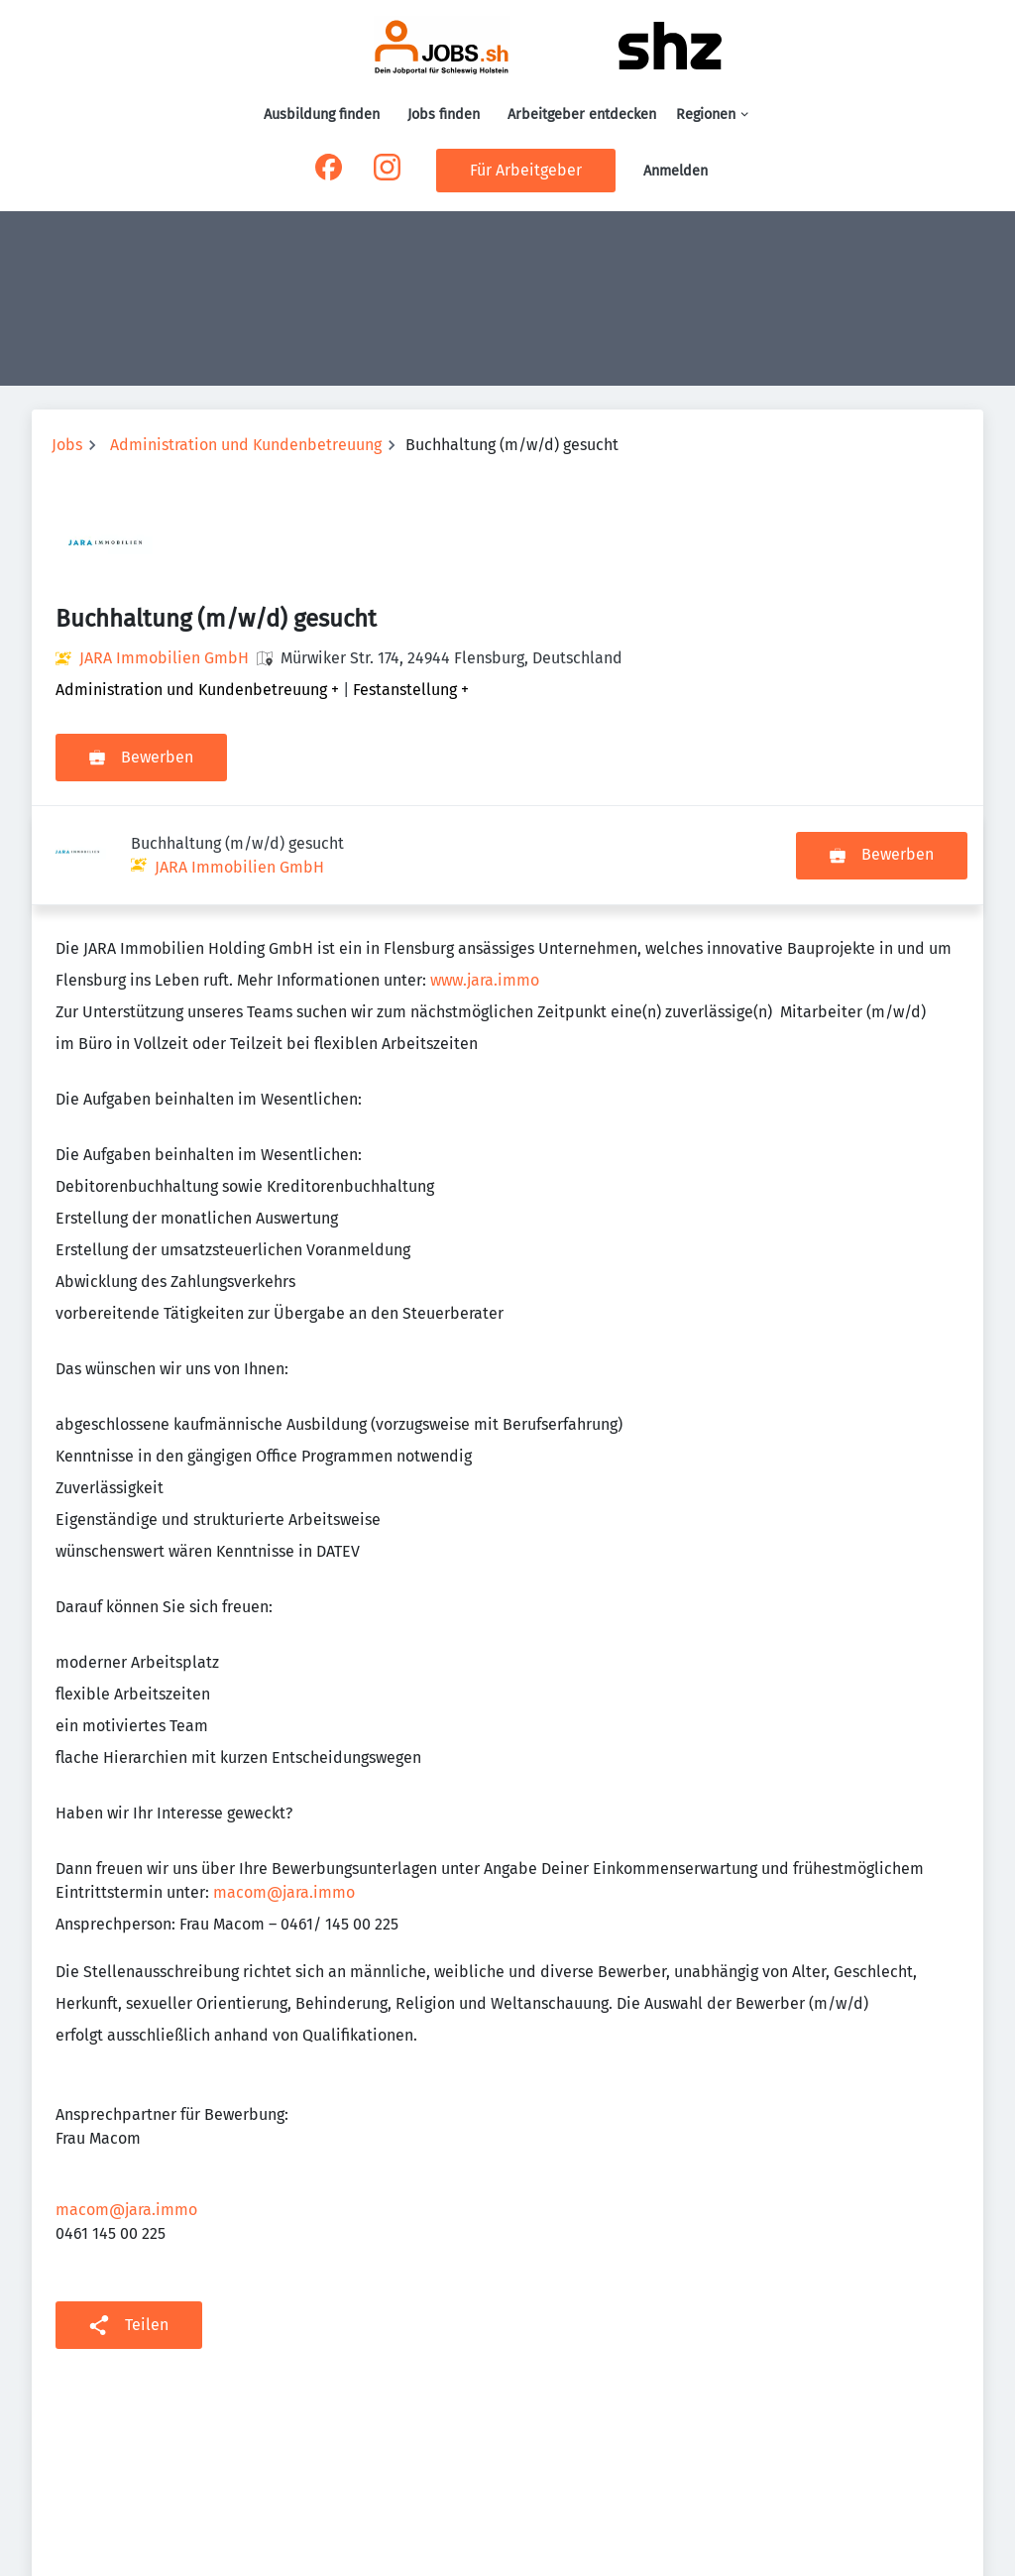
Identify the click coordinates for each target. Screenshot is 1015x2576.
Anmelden (675, 171)
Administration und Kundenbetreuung (246, 444)
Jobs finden (443, 114)
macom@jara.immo (284, 1793)
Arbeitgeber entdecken (582, 114)
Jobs (67, 444)
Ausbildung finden (322, 114)
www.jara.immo (484, 881)
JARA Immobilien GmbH (164, 657)
